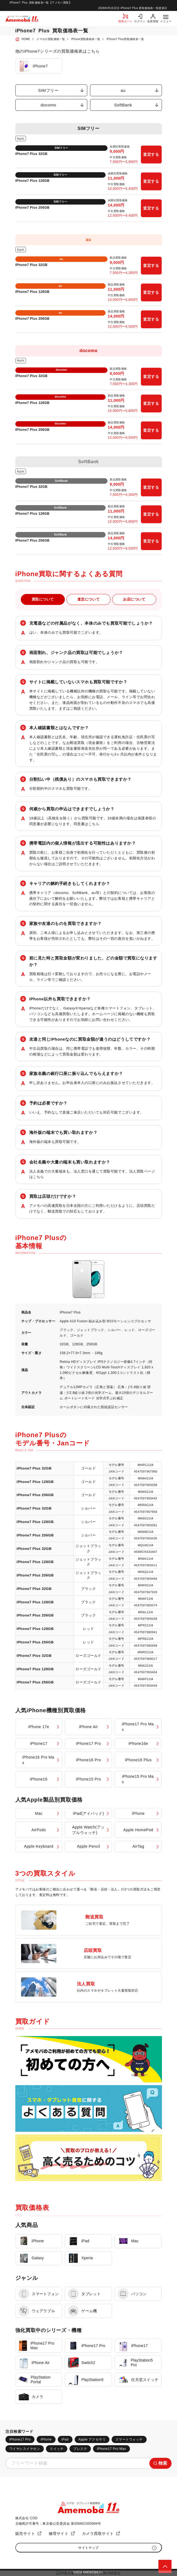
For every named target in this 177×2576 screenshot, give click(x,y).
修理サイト (59, 2533)
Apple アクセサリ (92, 2439)
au (123, 90)
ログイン (140, 21)
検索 (162, 2463)
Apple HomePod (138, 1830)
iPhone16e (138, 1743)
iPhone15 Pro (88, 1779)
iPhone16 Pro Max (38, 1760)
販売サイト (25, 2533)
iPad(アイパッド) (88, 1813)
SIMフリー (48, 90)
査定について (88, 599)
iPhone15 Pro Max (138, 1779)
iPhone (138, 1813)
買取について (43, 599)
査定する (151, 154)
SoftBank (123, 105)
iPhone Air (88, 1727)
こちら (94, 824)
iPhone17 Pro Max (138, 1727)
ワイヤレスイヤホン (24, 2449)
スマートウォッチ (129, 2439)
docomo (48, 105)
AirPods (38, 1830)
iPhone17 (39, 1743)
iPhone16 (39, 1779)
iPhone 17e (38, 1727)
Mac (38, 1813)
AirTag (138, 1846)
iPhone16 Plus (138, 1760)
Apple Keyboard (38, 1846)
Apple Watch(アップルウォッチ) (88, 1830)
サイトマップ (88, 2548)
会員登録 (153, 21)
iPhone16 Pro (88, 1760)
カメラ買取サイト (98, 2533)
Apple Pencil (88, 1846)
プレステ (80, 2449)
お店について (134, 599)
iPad (65, 2439)
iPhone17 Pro (88, 1743)
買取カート (125, 21)
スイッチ (56, 2449)
